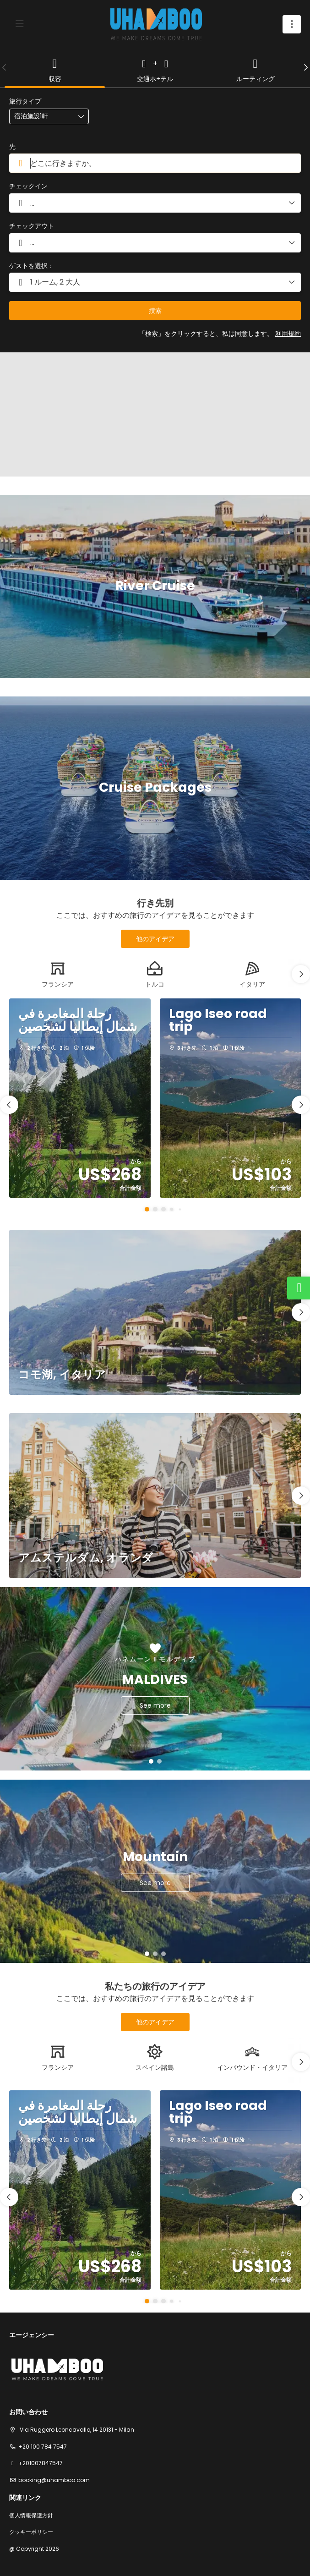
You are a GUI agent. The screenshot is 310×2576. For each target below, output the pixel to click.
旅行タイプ (25, 101)
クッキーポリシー (31, 2532)
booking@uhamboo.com (54, 2480)
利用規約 (288, 333)
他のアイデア (155, 938)
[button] (4, 67)
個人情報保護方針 (31, 2515)
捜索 (155, 310)
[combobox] (155, 163)
